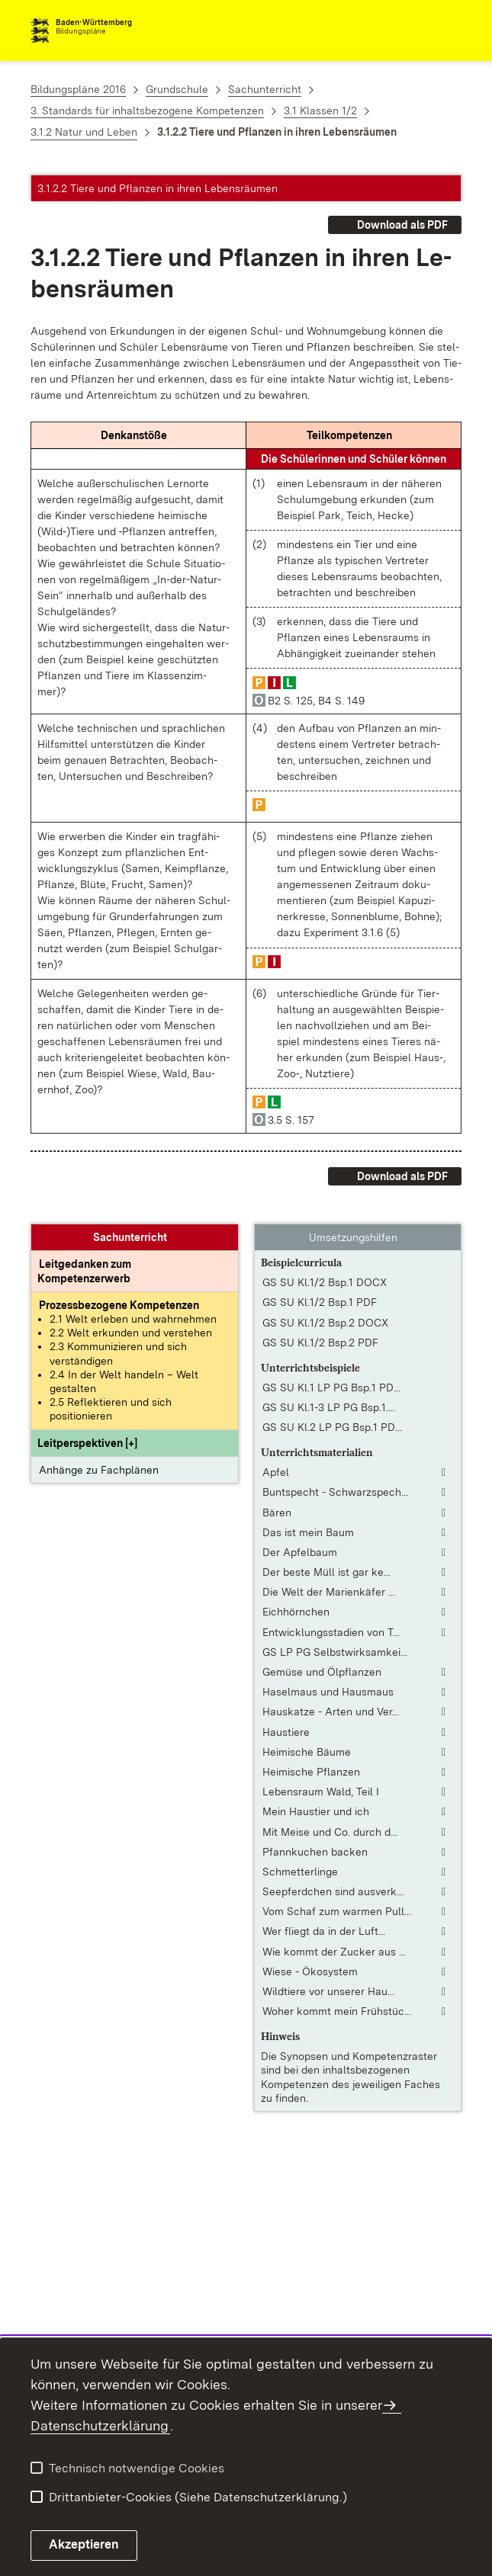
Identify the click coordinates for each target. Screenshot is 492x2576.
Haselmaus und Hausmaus (328, 1692)
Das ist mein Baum (308, 1532)
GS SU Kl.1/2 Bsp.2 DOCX (325, 1323)
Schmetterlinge (300, 1871)
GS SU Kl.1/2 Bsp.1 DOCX (324, 1282)
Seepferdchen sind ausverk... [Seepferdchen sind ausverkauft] (333, 1891)
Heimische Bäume (306, 1752)
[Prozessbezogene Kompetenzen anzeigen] (119, 1305)
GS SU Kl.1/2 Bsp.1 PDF (319, 1302)
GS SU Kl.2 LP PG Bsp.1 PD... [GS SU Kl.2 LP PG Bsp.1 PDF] (332, 1427)
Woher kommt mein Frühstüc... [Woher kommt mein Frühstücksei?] (336, 2011)
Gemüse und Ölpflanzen (321, 1672)
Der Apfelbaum (299, 1552)
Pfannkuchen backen (315, 1852)
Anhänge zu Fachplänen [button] (99, 1470)
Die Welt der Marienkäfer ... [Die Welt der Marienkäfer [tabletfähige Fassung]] (328, 1592)
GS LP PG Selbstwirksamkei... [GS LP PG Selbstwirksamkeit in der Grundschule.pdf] (334, 1652)
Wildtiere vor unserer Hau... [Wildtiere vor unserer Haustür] (328, 1991)
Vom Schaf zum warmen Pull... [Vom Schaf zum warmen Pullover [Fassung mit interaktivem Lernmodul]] (336, 1911)
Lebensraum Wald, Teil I (320, 1791)
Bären (276, 1512)
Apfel (275, 1472)
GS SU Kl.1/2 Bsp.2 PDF (320, 1342)
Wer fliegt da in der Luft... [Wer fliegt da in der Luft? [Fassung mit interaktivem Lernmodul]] (323, 1931)
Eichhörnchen (296, 1612)
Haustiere (286, 1732)
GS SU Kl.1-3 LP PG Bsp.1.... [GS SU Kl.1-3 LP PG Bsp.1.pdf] (328, 1407)
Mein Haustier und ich (315, 1811)
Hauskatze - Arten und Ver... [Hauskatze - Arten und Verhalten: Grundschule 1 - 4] (330, 1711)
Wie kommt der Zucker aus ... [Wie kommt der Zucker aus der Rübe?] (334, 1952)
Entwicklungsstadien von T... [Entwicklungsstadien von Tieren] (331, 1632)
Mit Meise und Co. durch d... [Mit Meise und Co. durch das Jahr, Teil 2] (329, 1832)
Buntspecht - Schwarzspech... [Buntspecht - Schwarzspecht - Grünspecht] (335, 1492)
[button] (87, 1443)
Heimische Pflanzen (311, 1772)
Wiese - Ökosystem (310, 1971)
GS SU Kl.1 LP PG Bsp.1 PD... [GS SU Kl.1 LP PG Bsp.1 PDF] (331, 1387)
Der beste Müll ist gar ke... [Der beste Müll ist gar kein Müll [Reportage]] (326, 1572)
